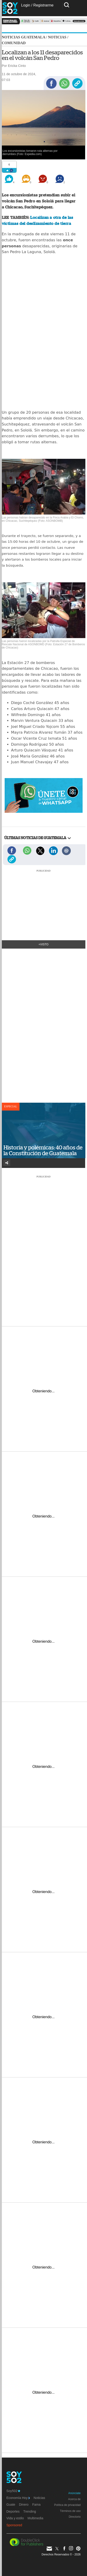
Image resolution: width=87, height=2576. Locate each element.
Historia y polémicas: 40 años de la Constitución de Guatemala (43, 1150)
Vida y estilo (15, 2518)
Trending (29, 2511)
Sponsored (14, 2525)
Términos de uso (70, 2511)
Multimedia (35, 2518)
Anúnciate (74, 2493)
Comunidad (14, 43)
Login (25, 5)
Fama (36, 2504)
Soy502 (13, 2491)
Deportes (13, 2511)
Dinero (24, 2504)
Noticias (57, 37)
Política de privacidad (67, 2505)
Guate (10, 2504)
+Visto (43, 944)
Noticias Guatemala (23, 37)
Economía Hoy (18, 2498)
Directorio (75, 2516)
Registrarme (43, 5)
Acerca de (74, 2499)
